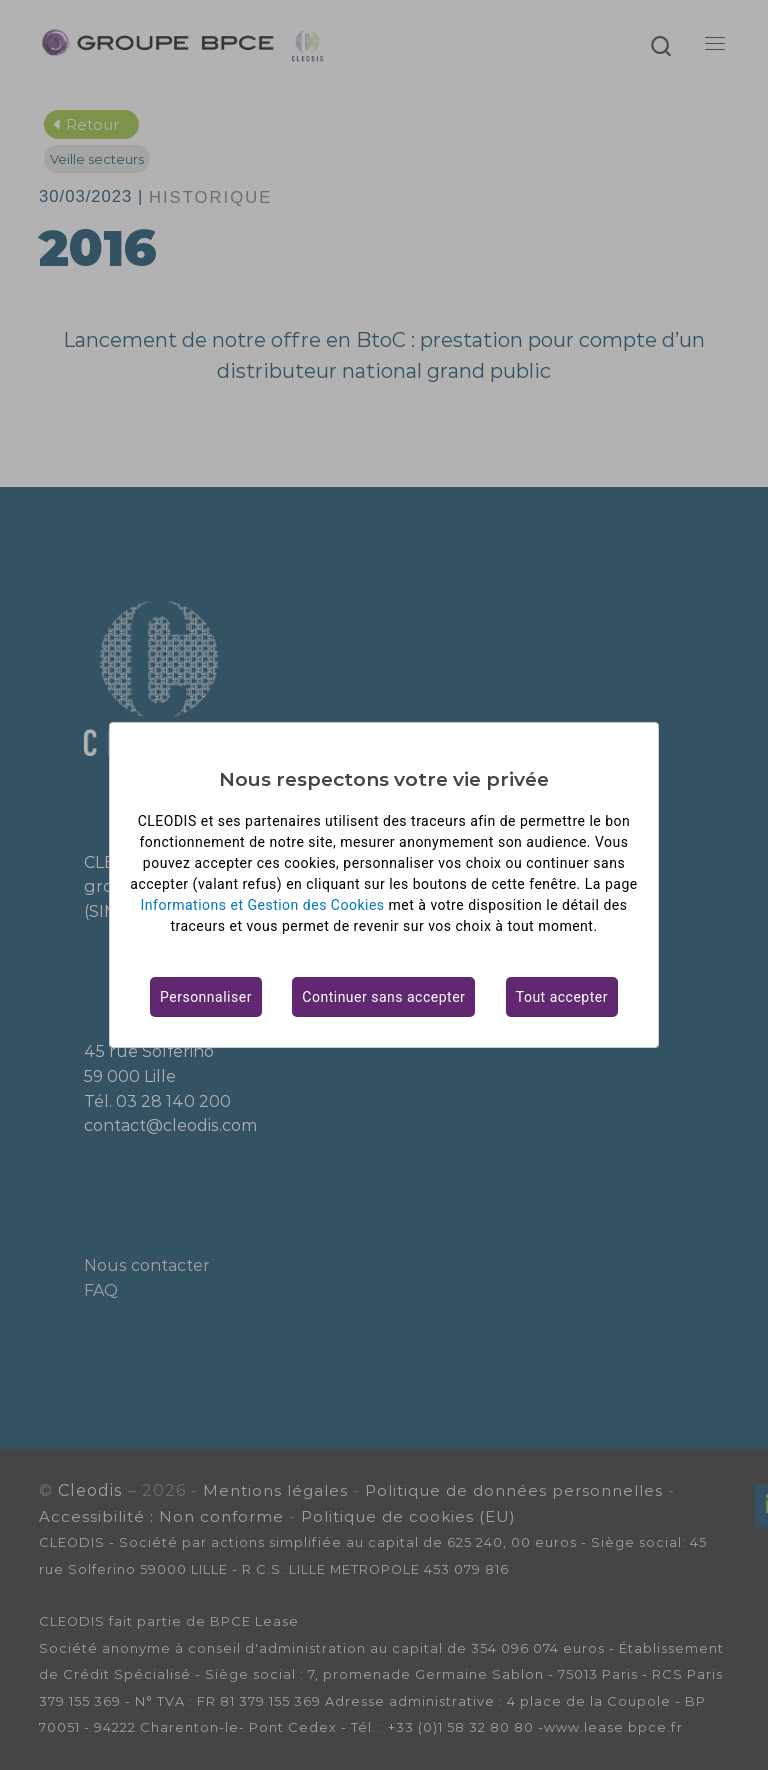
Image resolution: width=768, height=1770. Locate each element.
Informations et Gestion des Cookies (263, 905)
